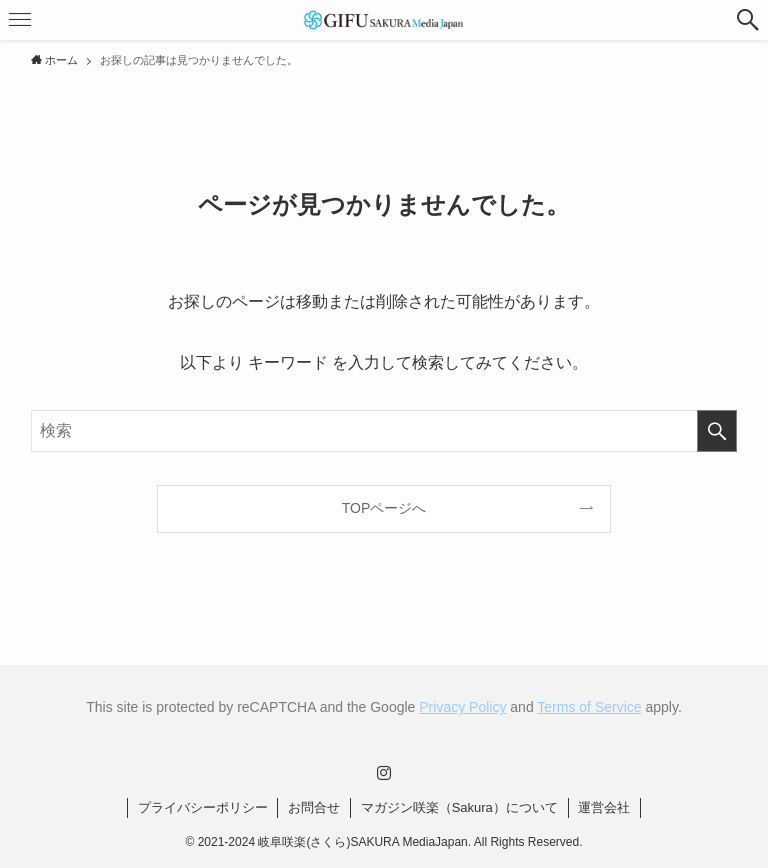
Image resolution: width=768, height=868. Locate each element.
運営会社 (604, 807)
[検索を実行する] (717, 431)
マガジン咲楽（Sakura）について (459, 807)
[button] (748, 20)
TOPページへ (384, 508)
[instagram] (384, 773)
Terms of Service (589, 707)
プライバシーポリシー (203, 807)
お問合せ (314, 807)
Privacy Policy (462, 707)
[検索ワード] (384, 431)
